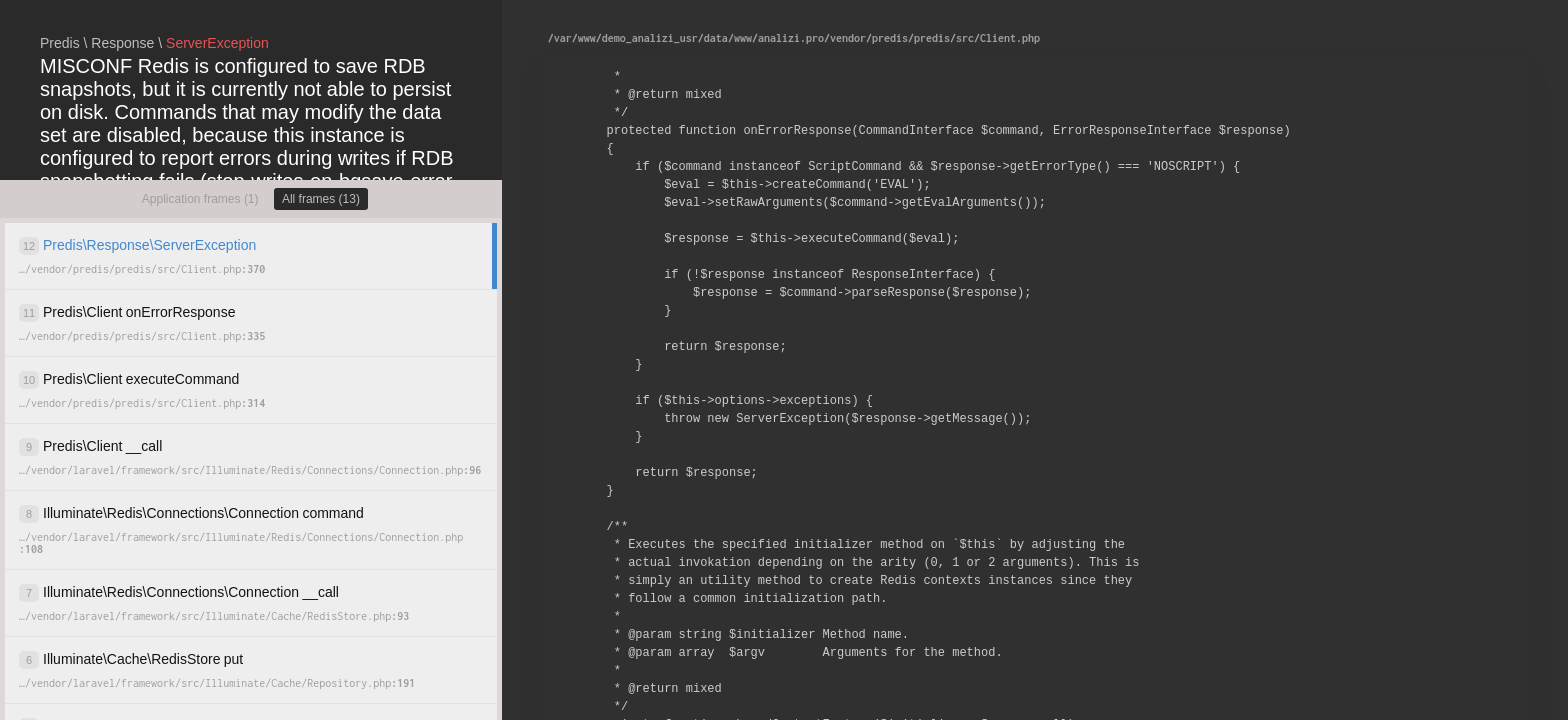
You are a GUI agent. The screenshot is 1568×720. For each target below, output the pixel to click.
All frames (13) (321, 199)
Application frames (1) (200, 199)
